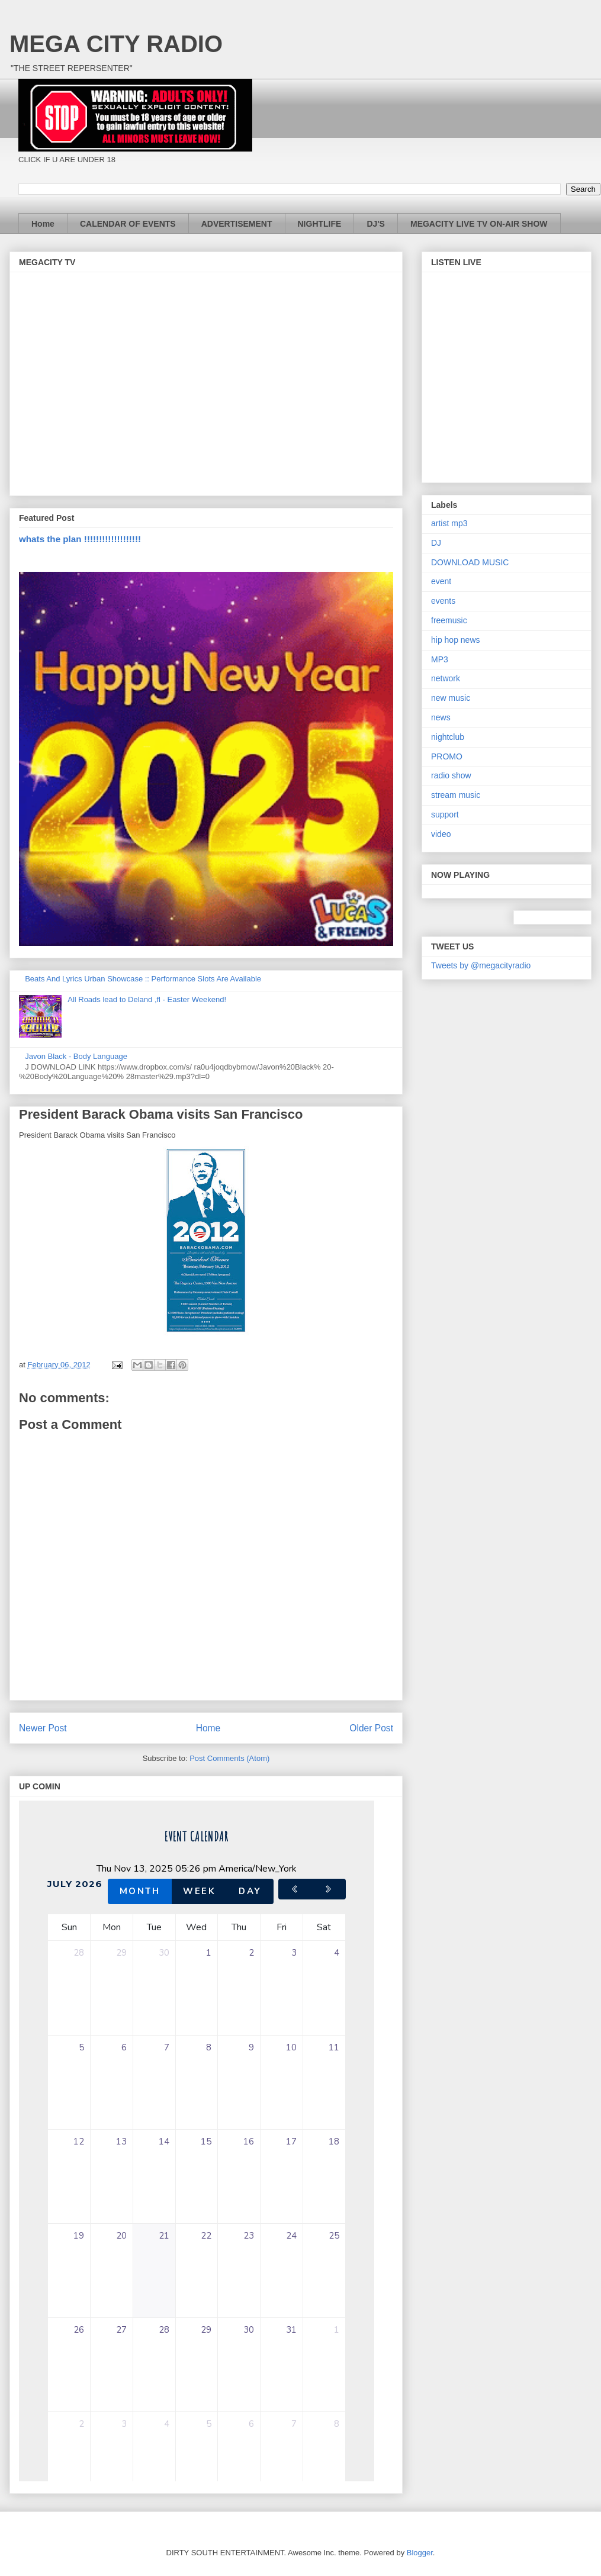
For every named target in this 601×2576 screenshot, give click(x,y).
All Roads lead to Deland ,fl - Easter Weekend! (147, 999)
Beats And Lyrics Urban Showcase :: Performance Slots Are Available (143, 978)
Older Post (371, 1728)
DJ (436, 543)
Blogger (420, 2552)
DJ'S (376, 223)
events (443, 601)
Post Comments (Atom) (229, 1758)
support (445, 814)
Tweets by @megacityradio (481, 965)
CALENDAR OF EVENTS (128, 223)
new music (450, 698)
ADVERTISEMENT (236, 223)
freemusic (449, 620)
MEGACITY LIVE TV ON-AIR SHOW (479, 223)
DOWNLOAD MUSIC (470, 562)
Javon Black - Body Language (76, 1056)
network (445, 678)
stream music (455, 795)
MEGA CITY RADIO (116, 44)
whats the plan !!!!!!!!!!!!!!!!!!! (80, 539)
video (441, 834)
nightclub (447, 737)
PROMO (446, 756)
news (441, 717)
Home (42, 223)
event (441, 581)
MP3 (439, 659)
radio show (451, 775)
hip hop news (455, 640)
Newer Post (43, 1728)
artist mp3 (449, 523)
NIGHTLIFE (320, 223)
